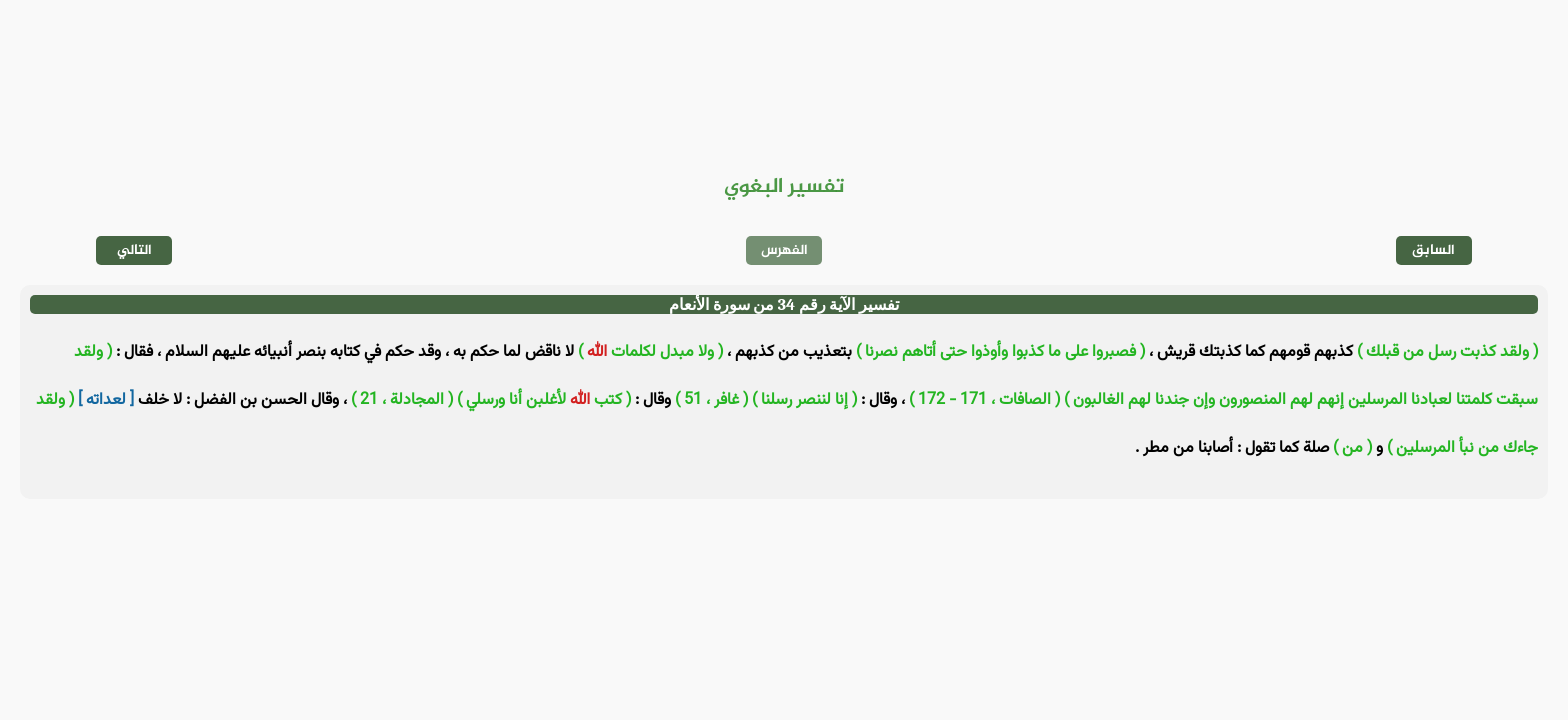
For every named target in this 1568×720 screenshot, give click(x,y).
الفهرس (784, 250)
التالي (134, 250)
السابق (1433, 250)
